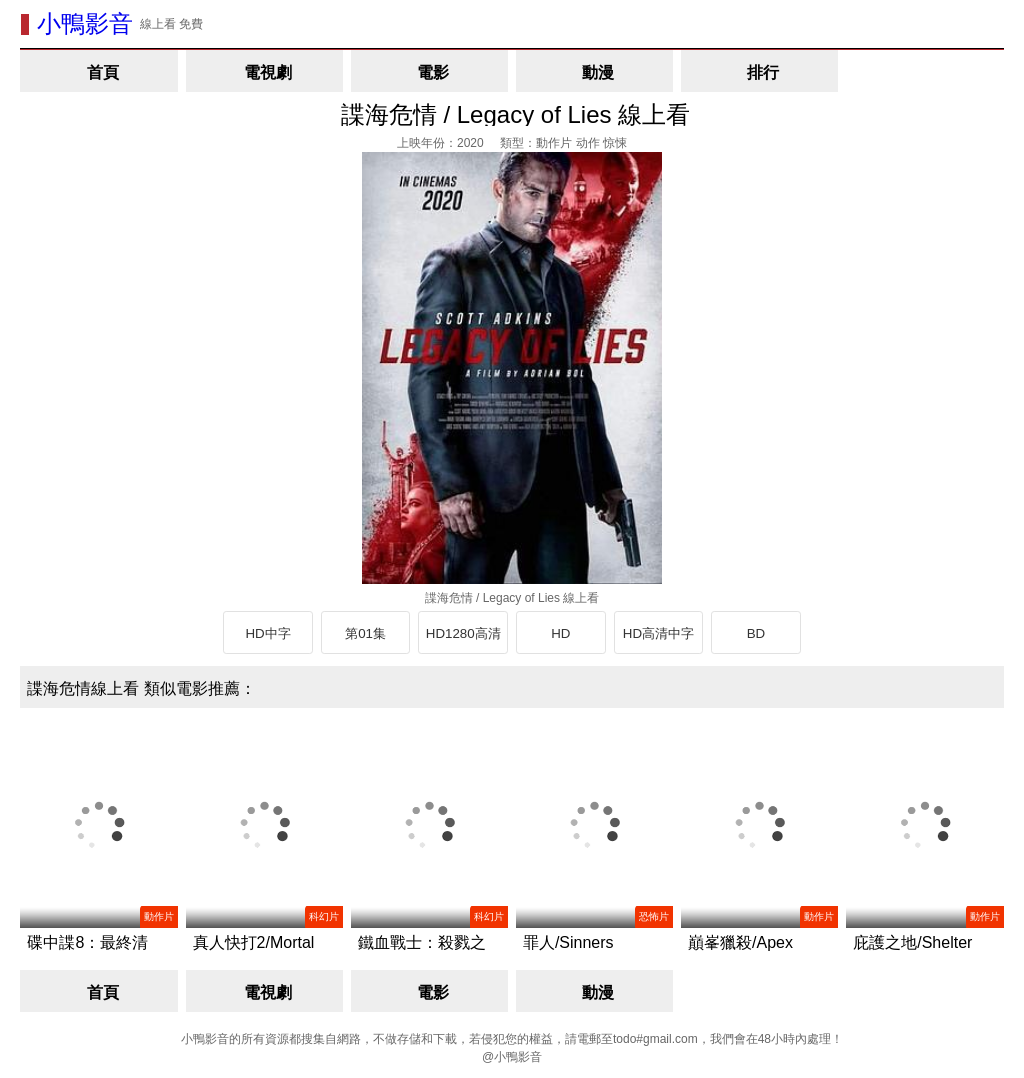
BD (756, 633)
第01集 (365, 633)
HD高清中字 (658, 633)
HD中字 (267, 633)
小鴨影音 (85, 23)
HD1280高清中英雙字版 (463, 640)
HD (560, 633)
